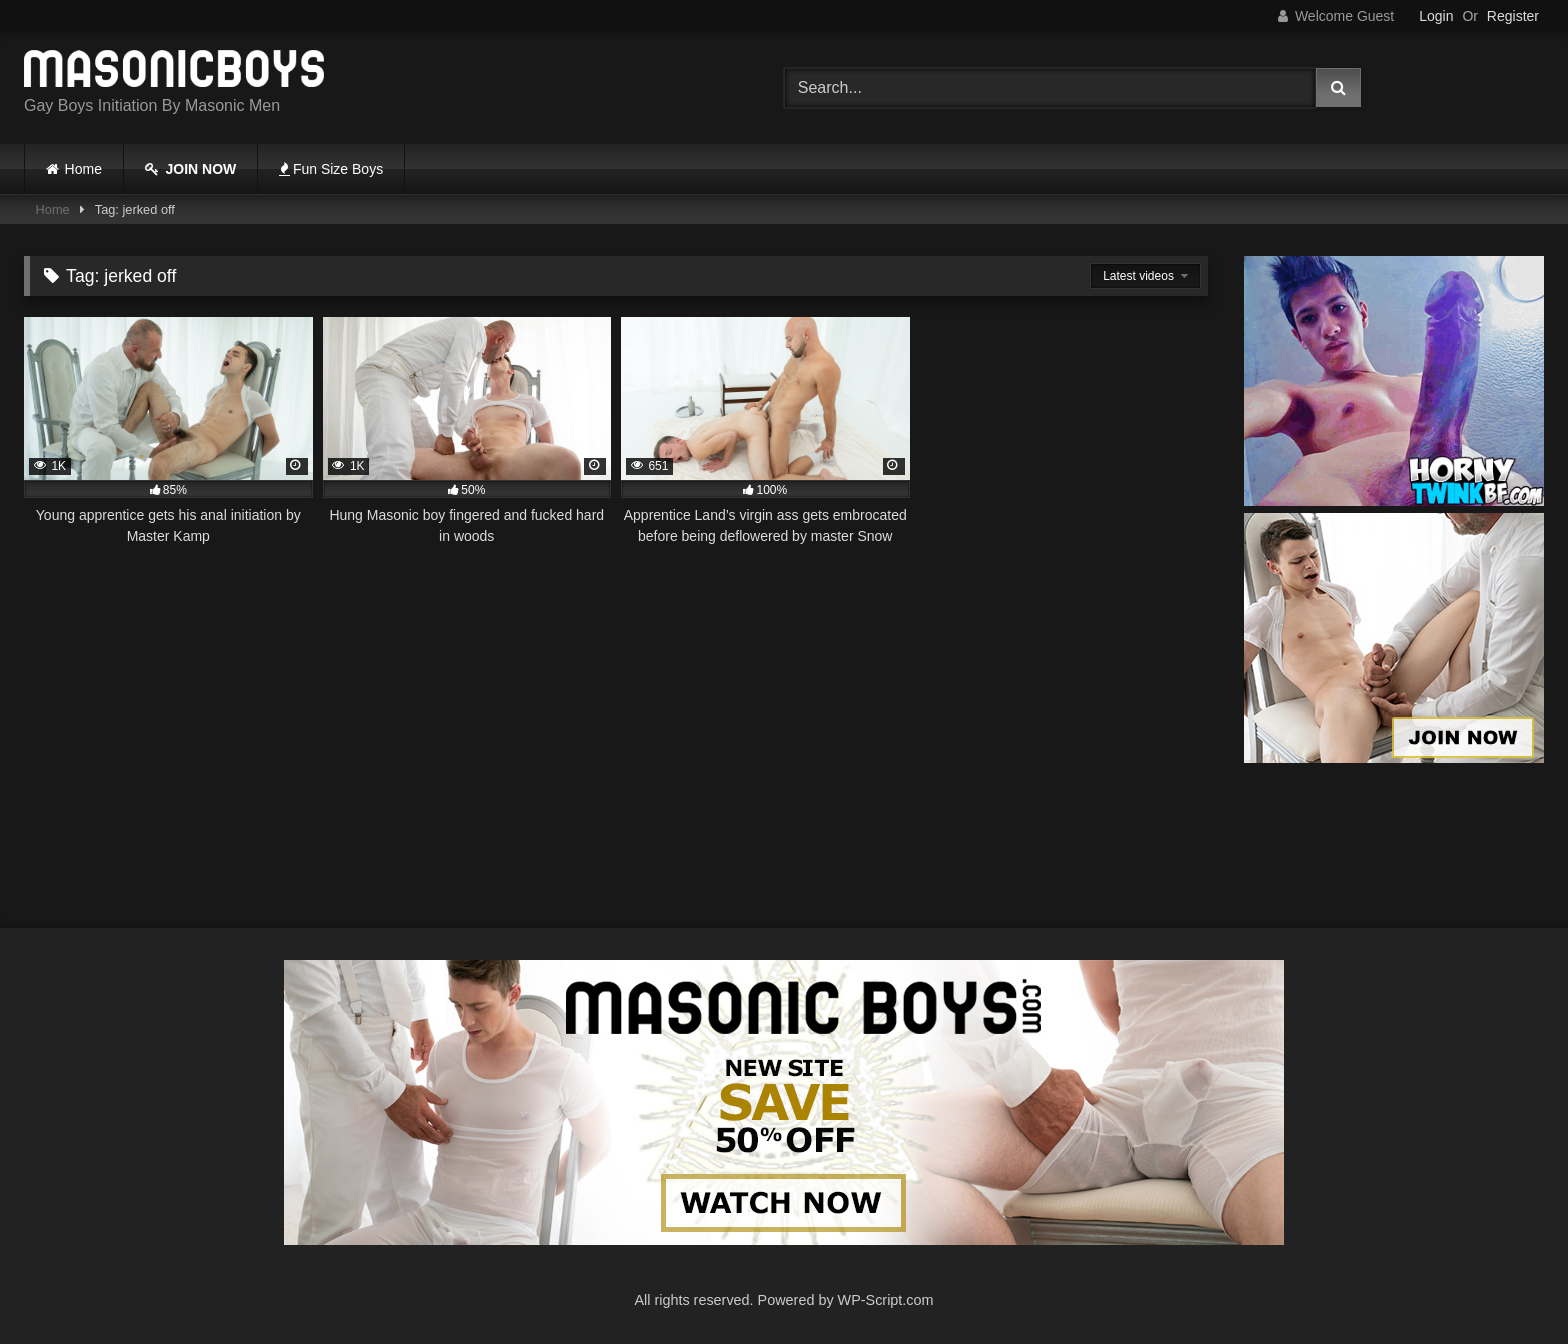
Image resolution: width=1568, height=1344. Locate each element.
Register (1513, 16)
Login (1436, 16)
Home (83, 169)
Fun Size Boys (331, 169)
